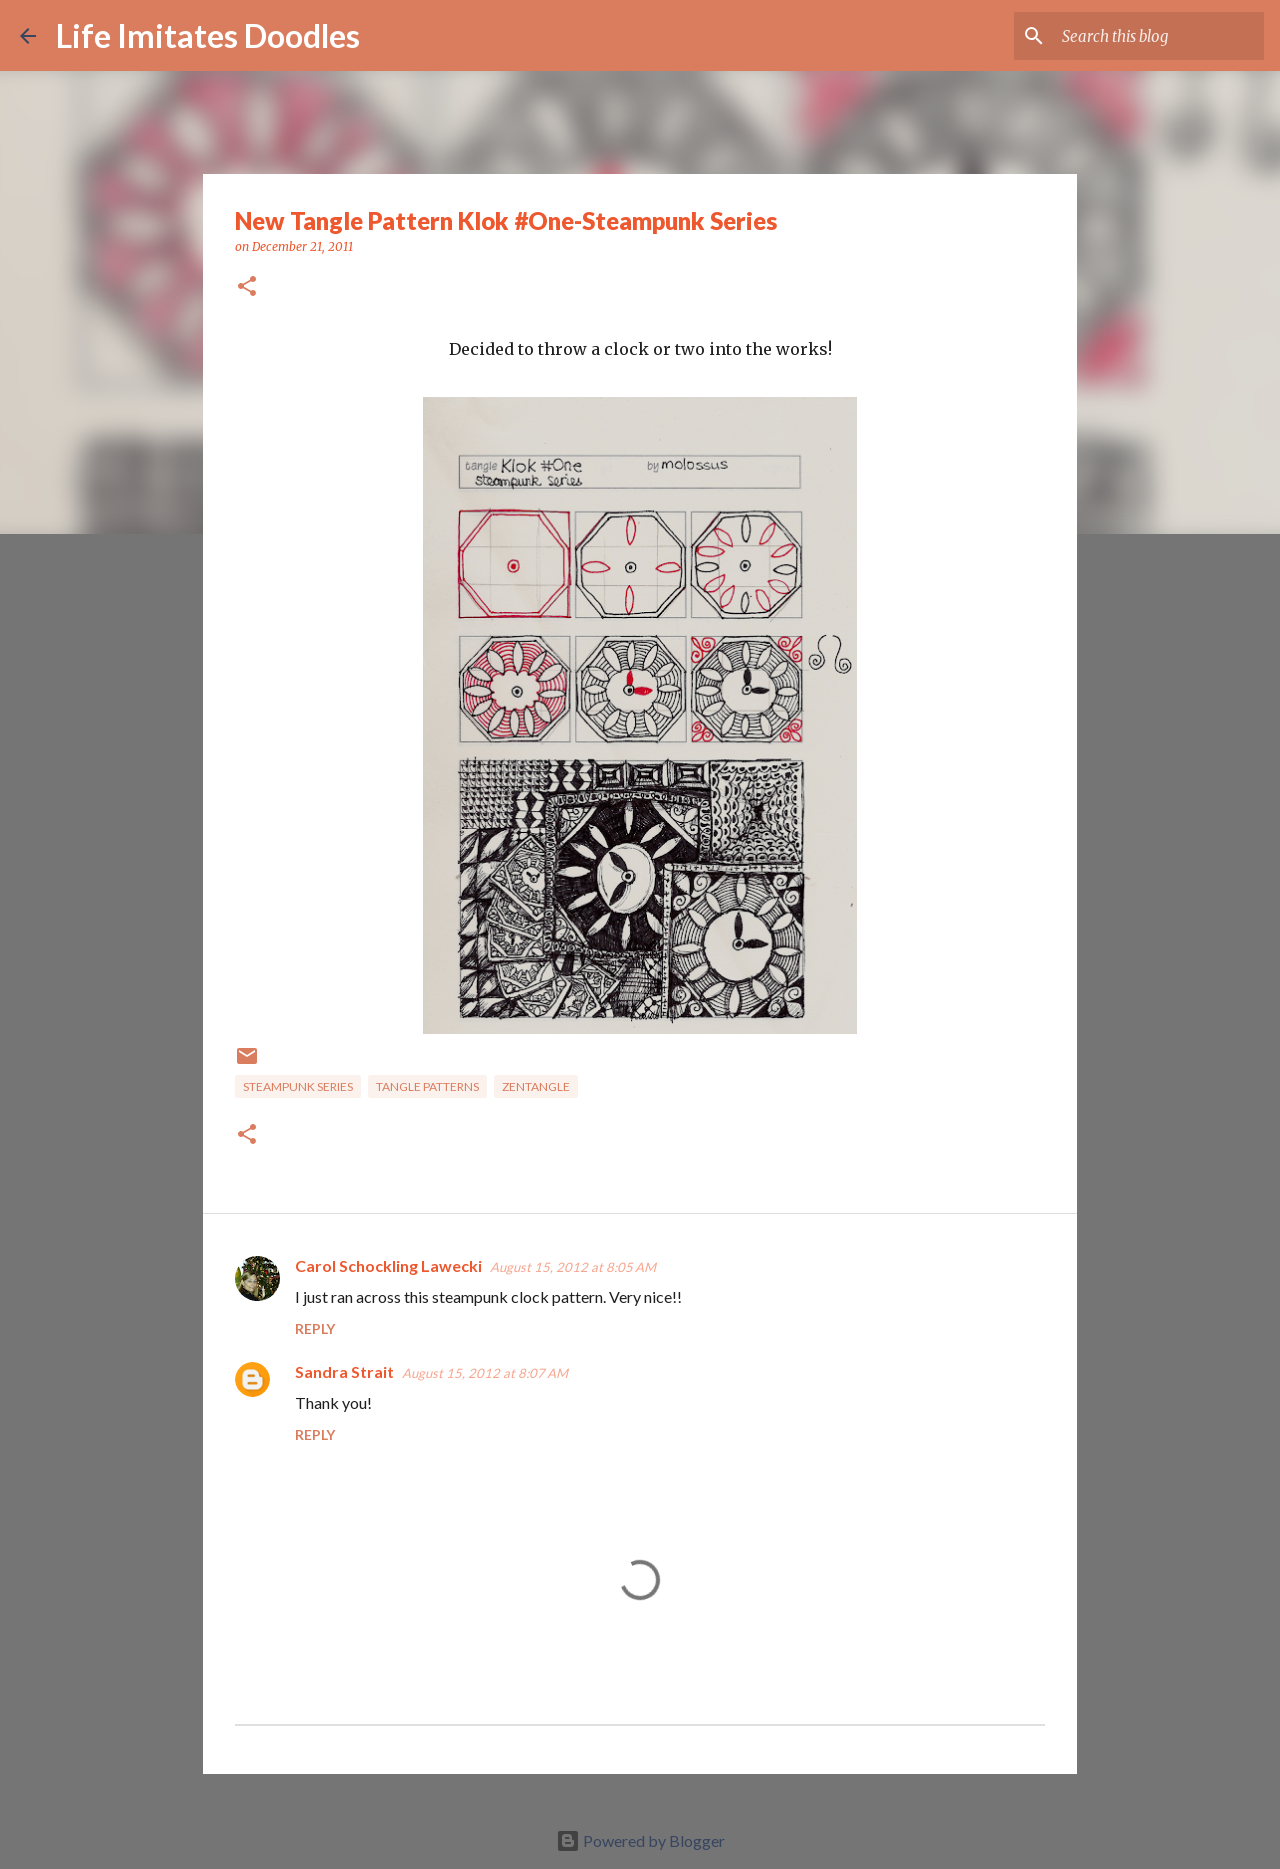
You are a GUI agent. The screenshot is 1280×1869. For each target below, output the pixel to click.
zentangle (536, 1086)
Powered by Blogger (640, 1840)
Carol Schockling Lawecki (388, 1265)
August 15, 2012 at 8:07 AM (485, 1373)
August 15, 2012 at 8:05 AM (573, 1267)
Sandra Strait (344, 1371)
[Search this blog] (1159, 36)
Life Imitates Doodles (208, 35)
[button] (247, 287)
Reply (315, 1328)
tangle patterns (427, 1086)
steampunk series (298, 1086)
